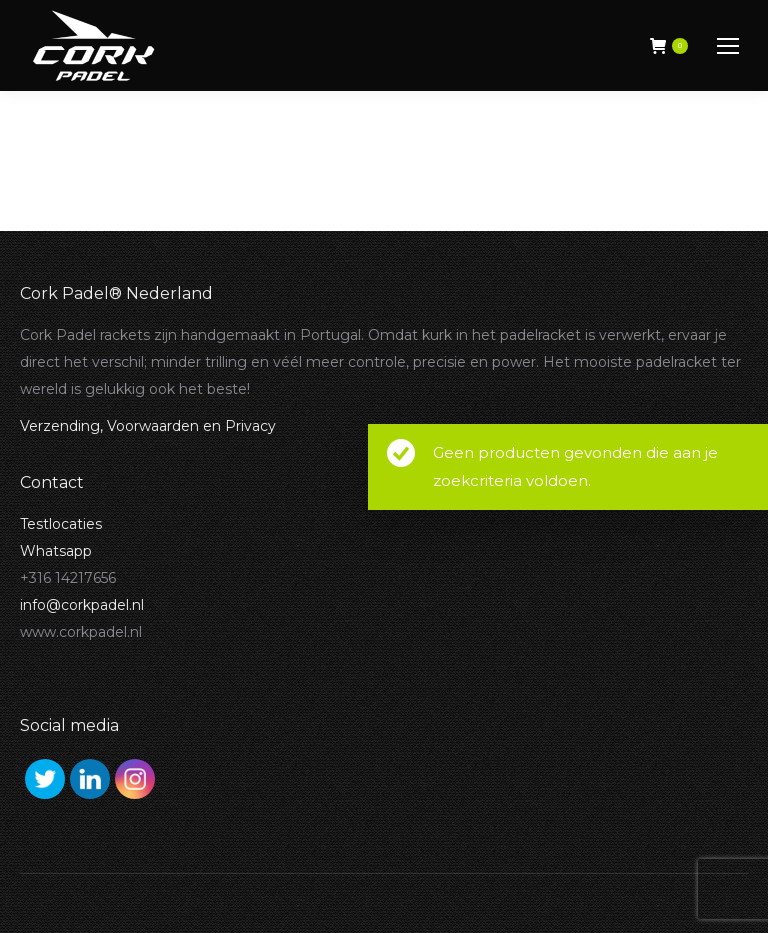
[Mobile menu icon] (728, 46)
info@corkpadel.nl (82, 605)
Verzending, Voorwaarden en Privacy (148, 426)
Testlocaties (61, 524)
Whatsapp (56, 551)
